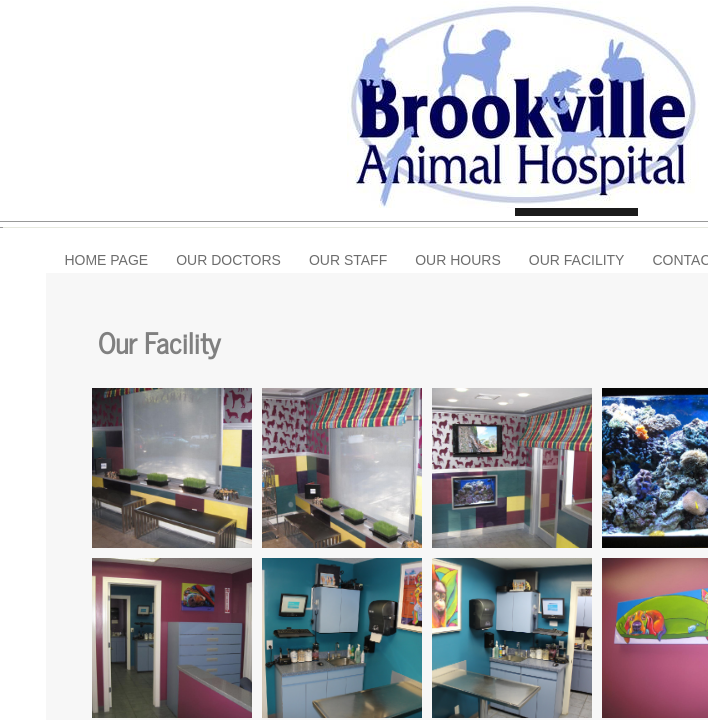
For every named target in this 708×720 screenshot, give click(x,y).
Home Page (106, 260)
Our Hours (458, 260)
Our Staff (348, 260)
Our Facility (577, 260)
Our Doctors (228, 260)
